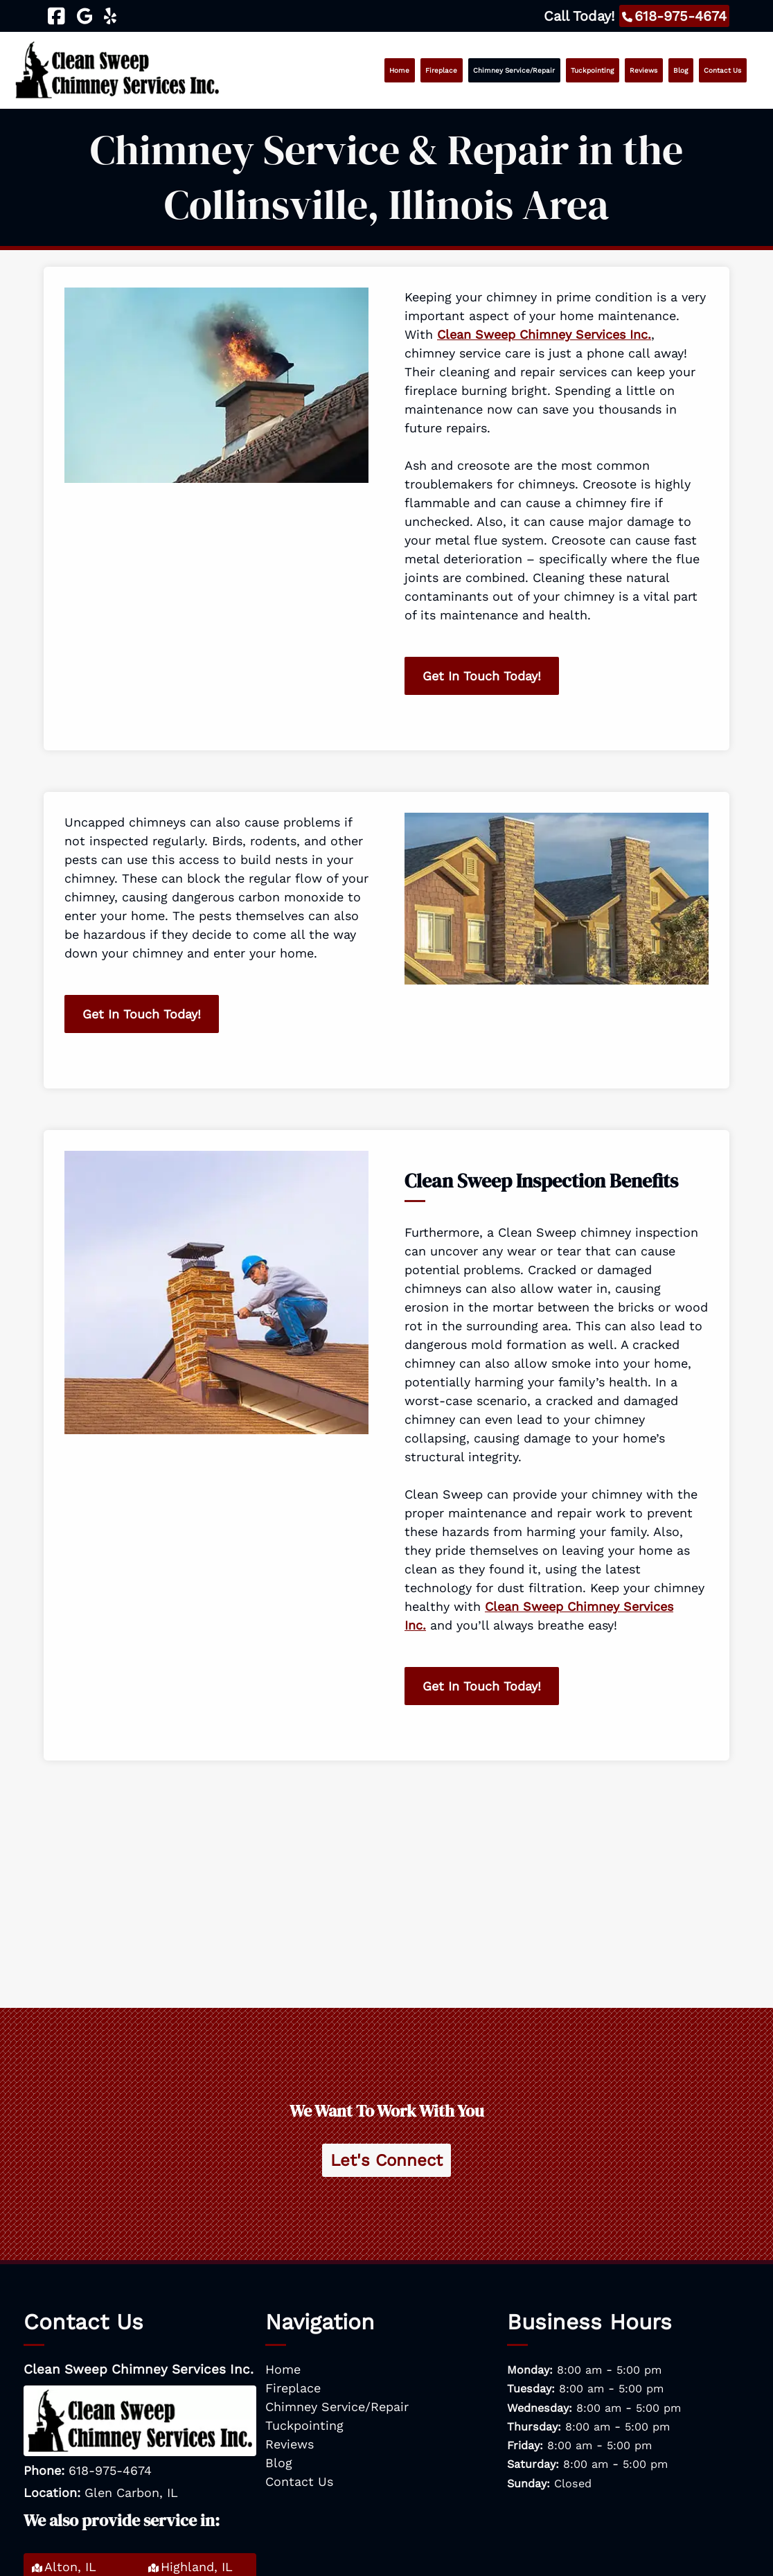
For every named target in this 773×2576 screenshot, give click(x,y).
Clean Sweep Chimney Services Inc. (544, 334)
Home (399, 70)
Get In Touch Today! (482, 676)
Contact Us (722, 70)
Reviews (643, 70)
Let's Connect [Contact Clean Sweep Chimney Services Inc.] (386, 2160)
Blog (680, 70)
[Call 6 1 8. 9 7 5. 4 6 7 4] (674, 16)
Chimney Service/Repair (514, 70)
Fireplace (441, 70)
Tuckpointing (592, 70)
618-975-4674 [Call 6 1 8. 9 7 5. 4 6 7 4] (110, 2470)
